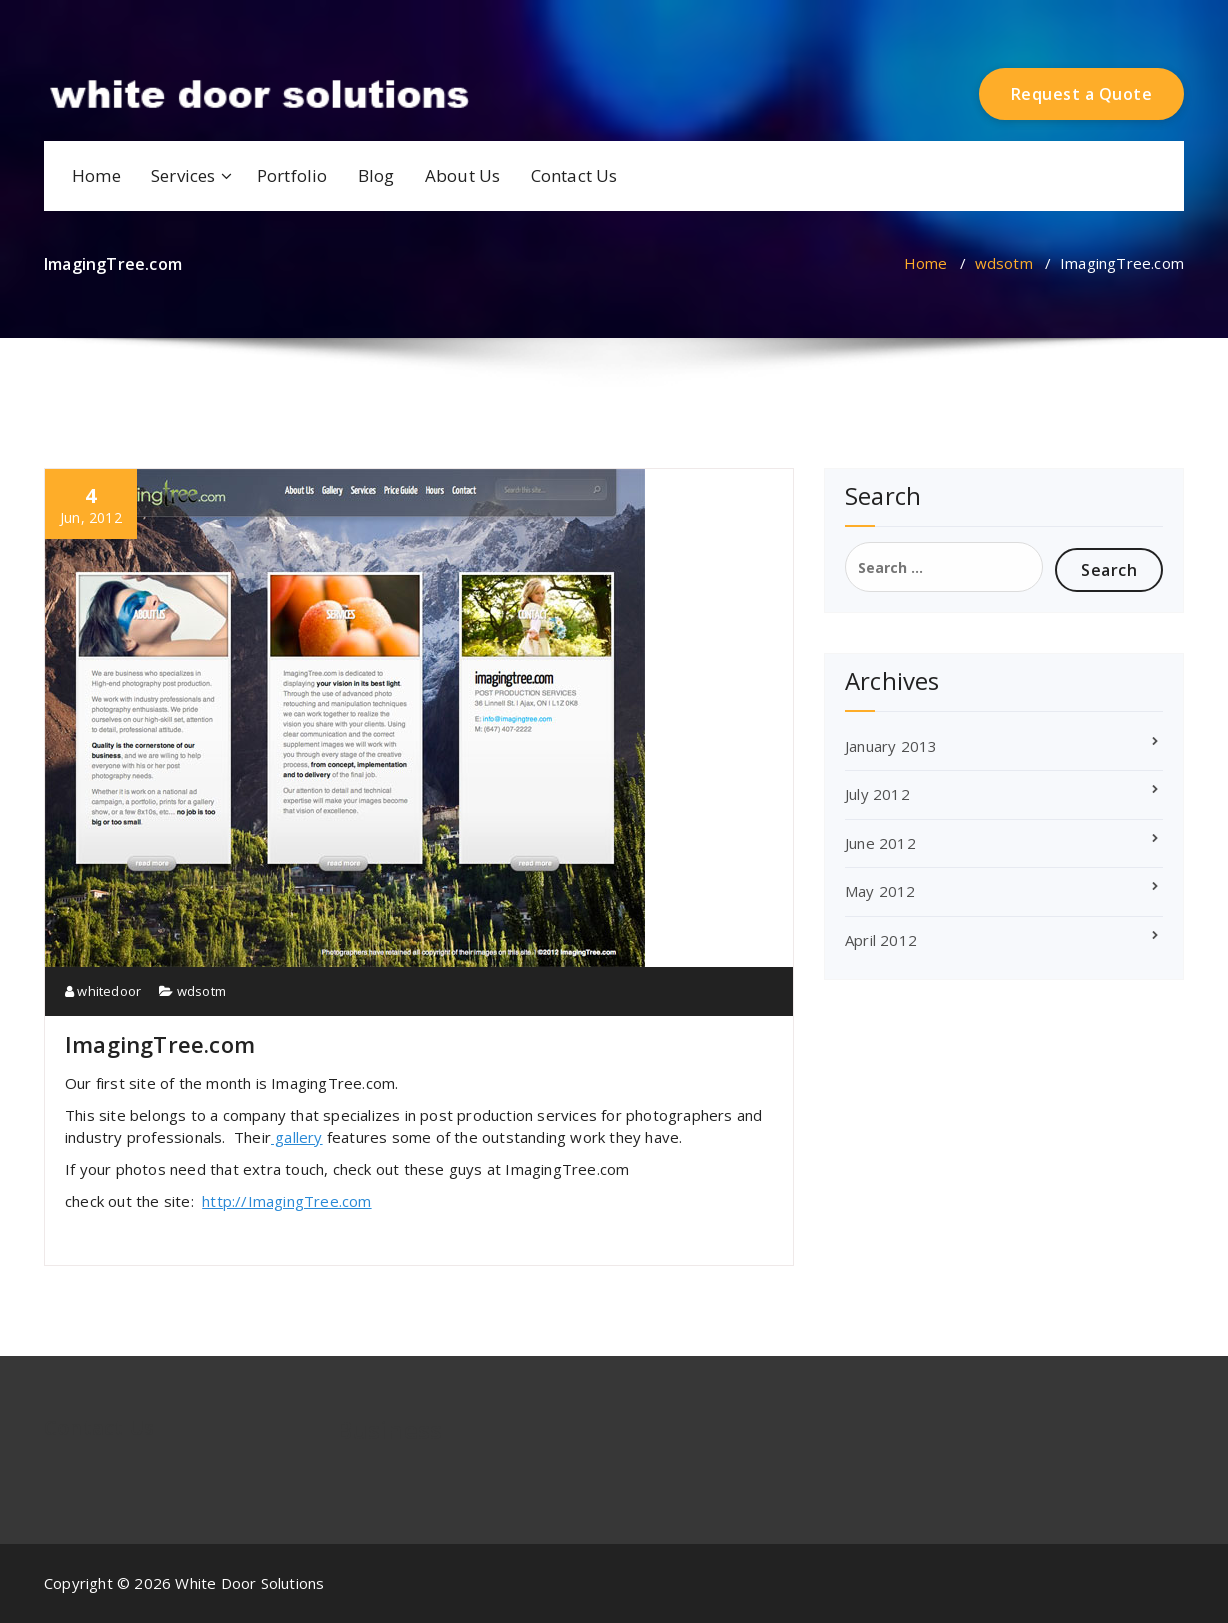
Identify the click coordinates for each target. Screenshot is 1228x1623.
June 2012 (880, 843)
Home (96, 175)
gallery (297, 1137)
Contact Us (574, 175)
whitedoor (103, 991)
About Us (463, 175)
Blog (376, 175)
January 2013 (891, 746)
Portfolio (292, 175)
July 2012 (877, 794)
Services (183, 175)
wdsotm (1004, 263)
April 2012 (881, 940)
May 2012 (880, 891)
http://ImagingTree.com (286, 1201)
